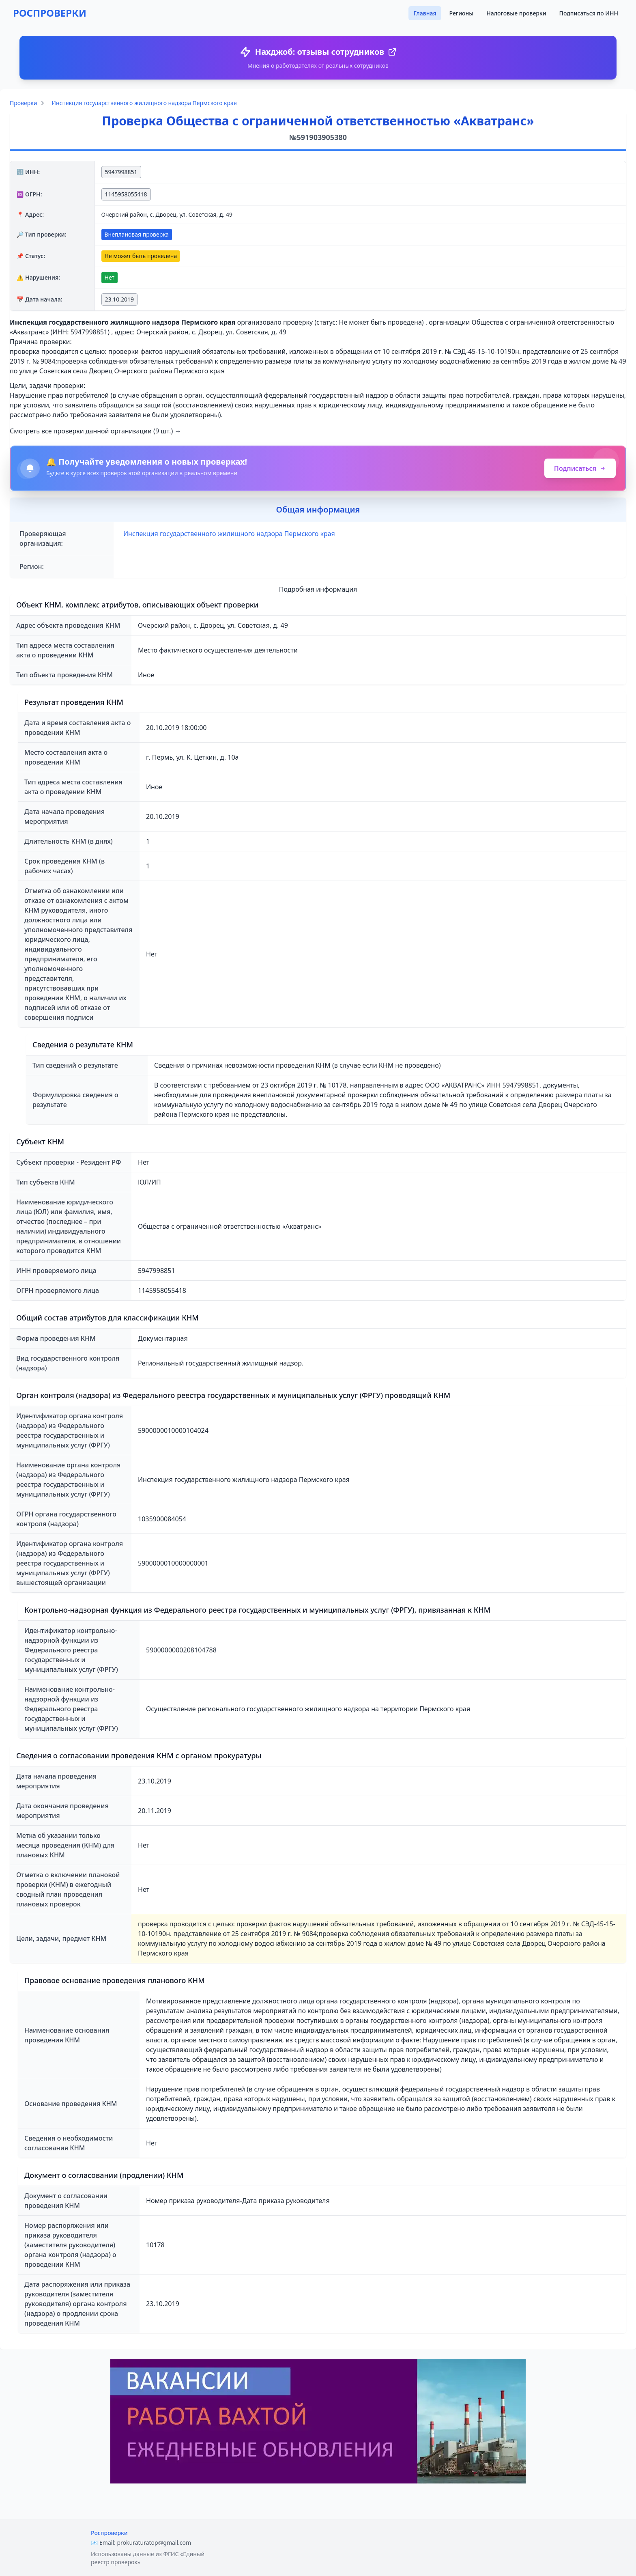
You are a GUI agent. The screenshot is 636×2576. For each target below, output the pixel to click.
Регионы (461, 13)
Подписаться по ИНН (588, 13)
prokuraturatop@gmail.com (154, 2542)
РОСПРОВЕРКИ (49, 12)
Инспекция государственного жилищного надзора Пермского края (144, 103)
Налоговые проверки (516, 13)
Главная (424, 13)
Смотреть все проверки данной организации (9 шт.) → (95, 430)
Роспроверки (109, 2533)
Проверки (23, 103)
